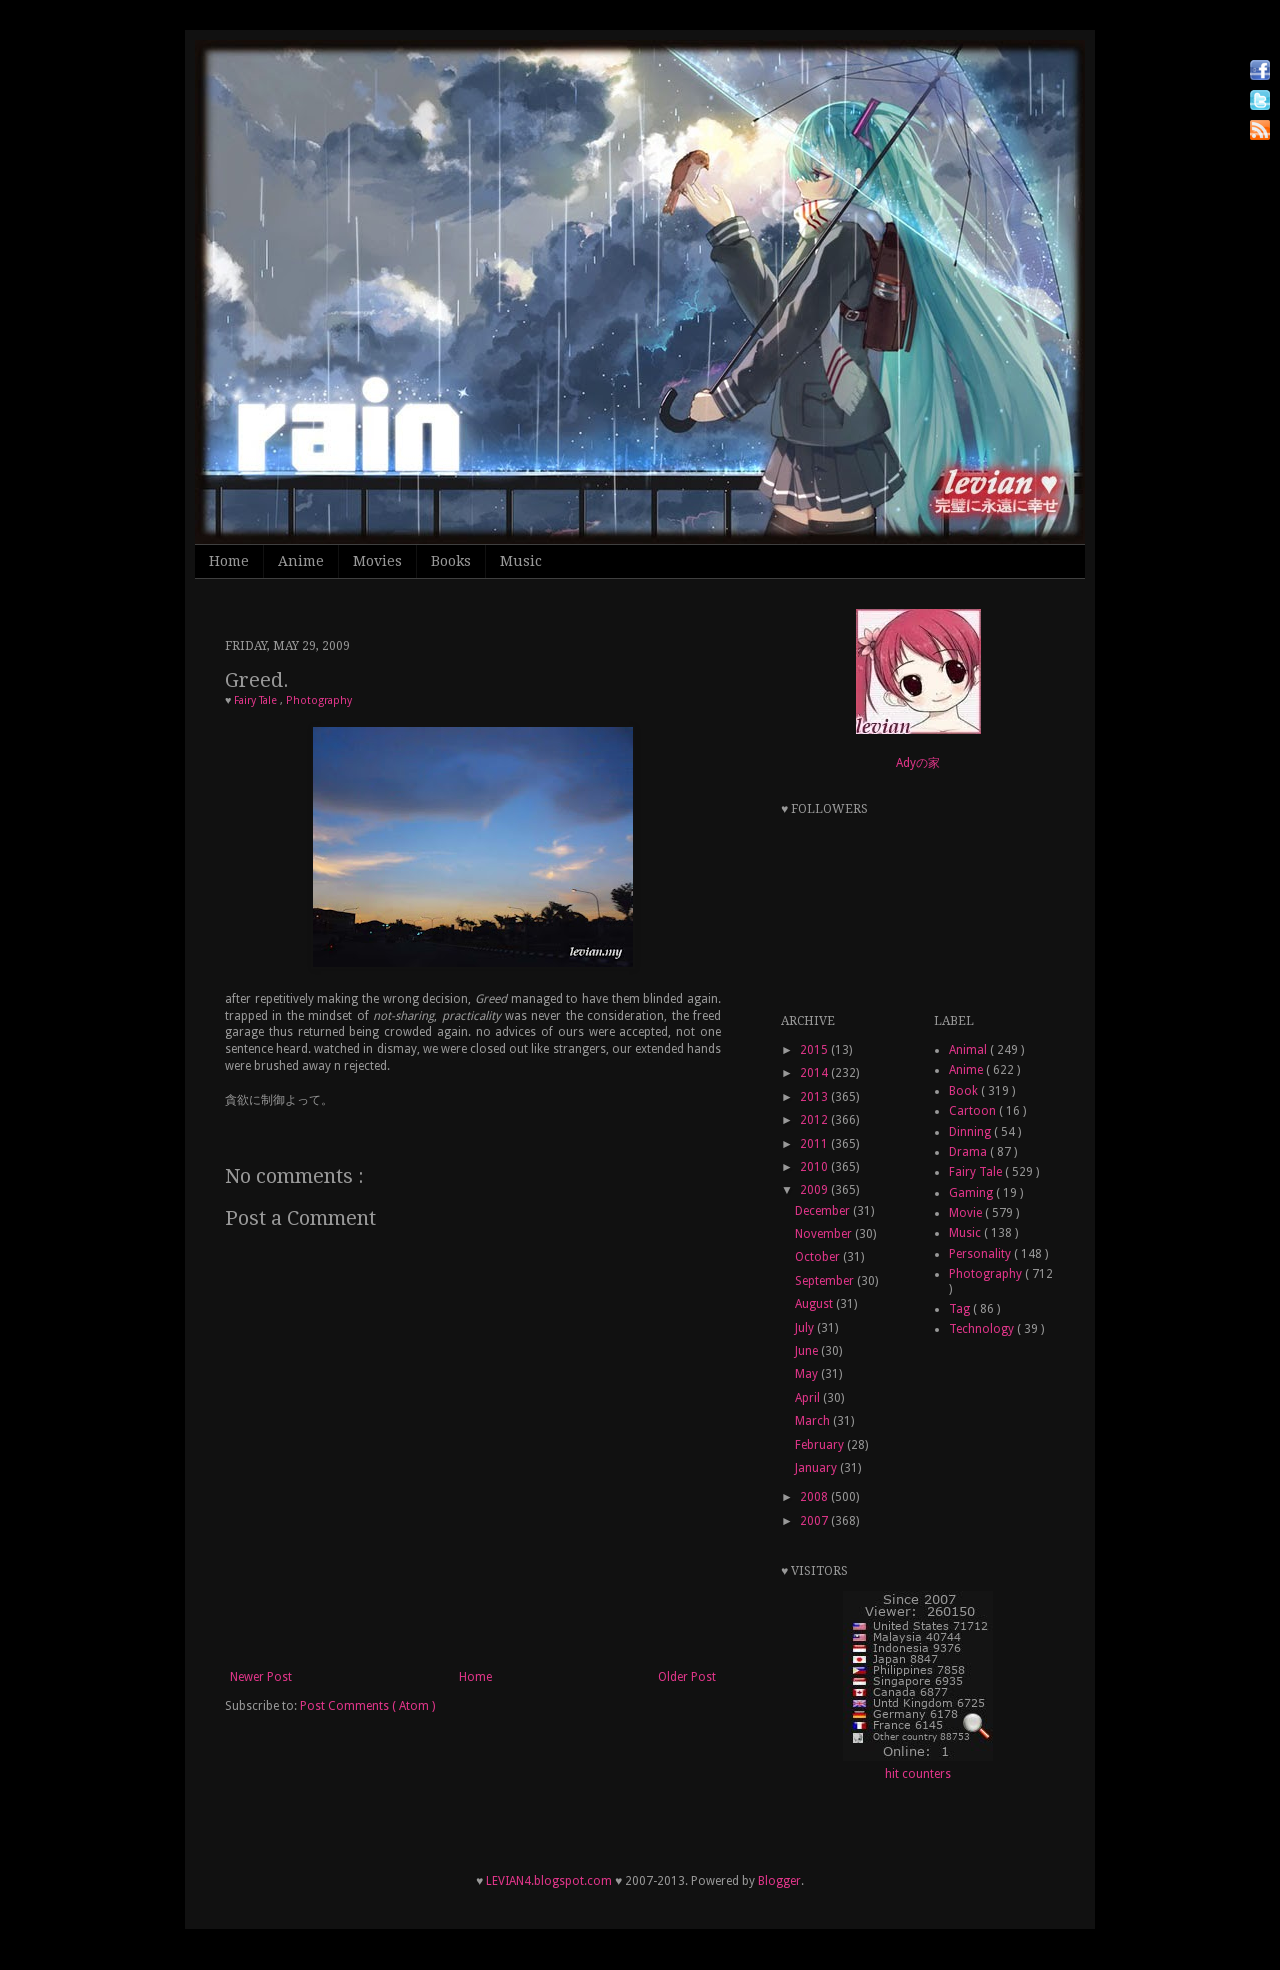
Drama (969, 1152)
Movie (967, 1213)
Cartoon (974, 1111)
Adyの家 (918, 763)
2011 (815, 1144)
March (814, 1421)
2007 (815, 1521)
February (821, 1445)
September (826, 1281)
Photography (319, 700)
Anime (301, 561)
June (808, 1351)
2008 (815, 1497)
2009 (815, 1190)
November (825, 1234)
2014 (815, 1073)
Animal (969, 1050)
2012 (815, 1120)
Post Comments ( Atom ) (367, 1706)
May (808, 1374)
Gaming (972, 1193)
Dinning (971, 1132)
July (806, 1328)
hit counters (918, 1774)
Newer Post (261, 1677)
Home (229, 561)
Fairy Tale (257, 700)
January (817, 1468)
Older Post (687, 1677)
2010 (815, 1167)
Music (521, 561)
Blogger (779, 1881)
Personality (981, 1254)
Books (451, 561)
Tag (961, 1309)
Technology (983, 1329)
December (824, 1211)
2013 (815, 1097)
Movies (377, 561)
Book (965, 1091)
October (819, 1257)
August (815, 1304)
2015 (815, 1050)
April (809, 1398)
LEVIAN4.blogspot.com (549, 1881)
